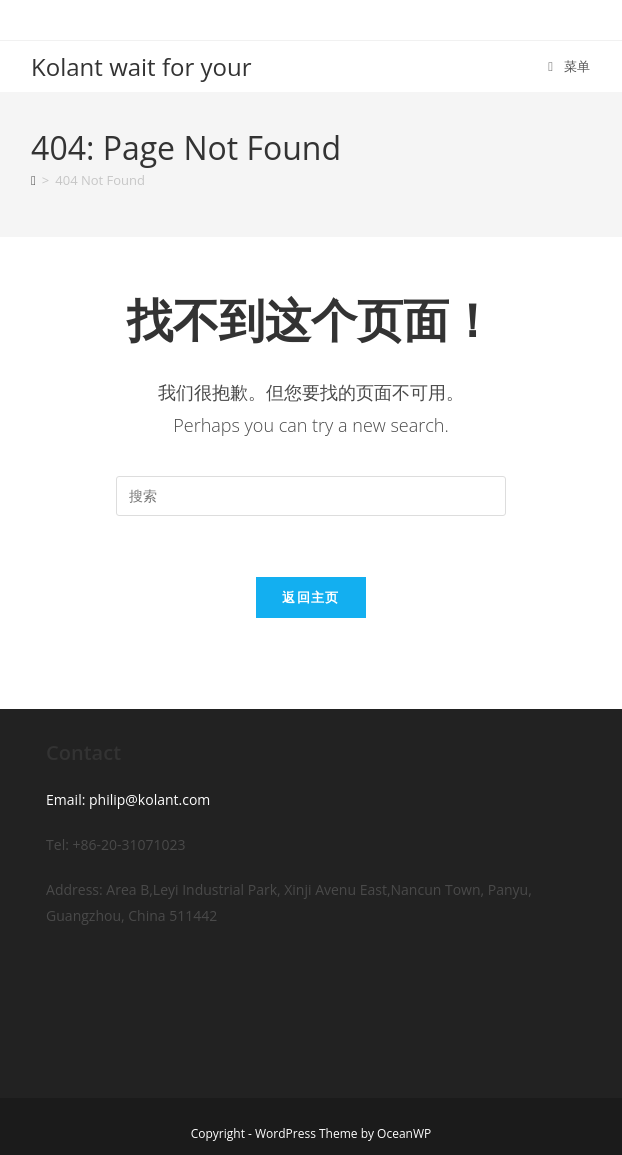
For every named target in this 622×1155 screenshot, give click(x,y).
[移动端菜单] (569, 66)
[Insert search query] (311, 496)
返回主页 (310, 597)
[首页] (33, 180)
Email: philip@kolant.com (128, 799)
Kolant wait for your (141, 66)
